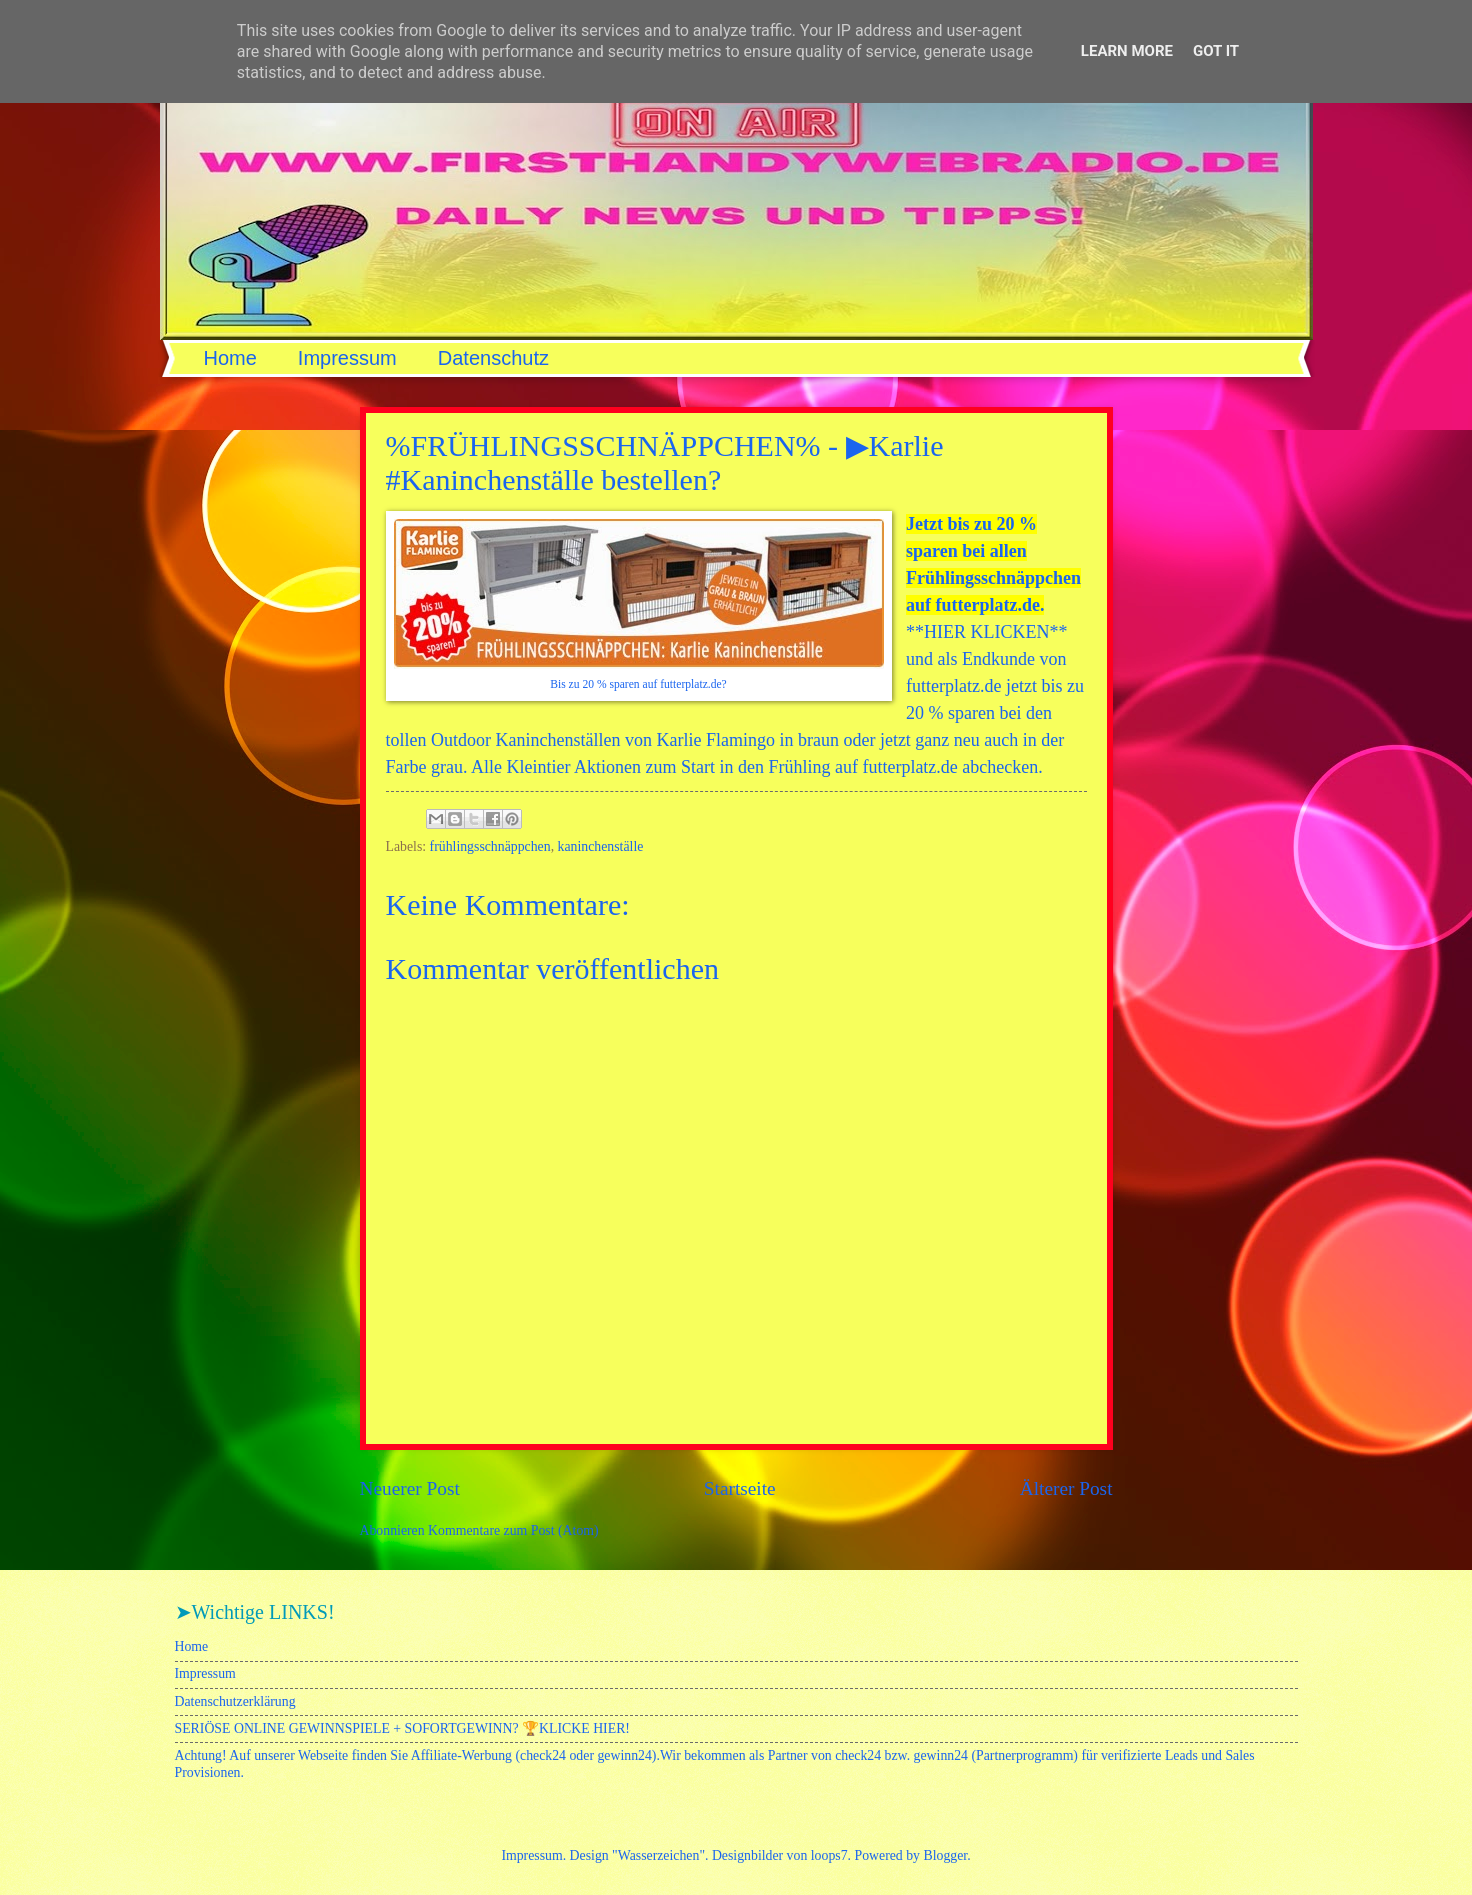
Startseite (740, 1488)
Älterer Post (1066, 1488)
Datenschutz (493, 358)
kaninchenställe (601, 846)
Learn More (1127, 51)
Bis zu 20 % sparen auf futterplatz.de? (638, 684)
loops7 (829, 1855)
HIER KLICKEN (986, 632)
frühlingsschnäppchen (490, 846)
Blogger (945, 1855)
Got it (1216, 51)
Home (230, 358)
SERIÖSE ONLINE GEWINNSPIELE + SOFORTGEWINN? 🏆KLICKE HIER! (402, 1728)
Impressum (347, 358)
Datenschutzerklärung (235, 1701)
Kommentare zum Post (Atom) (513, 1530)
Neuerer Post (410, 1488)
